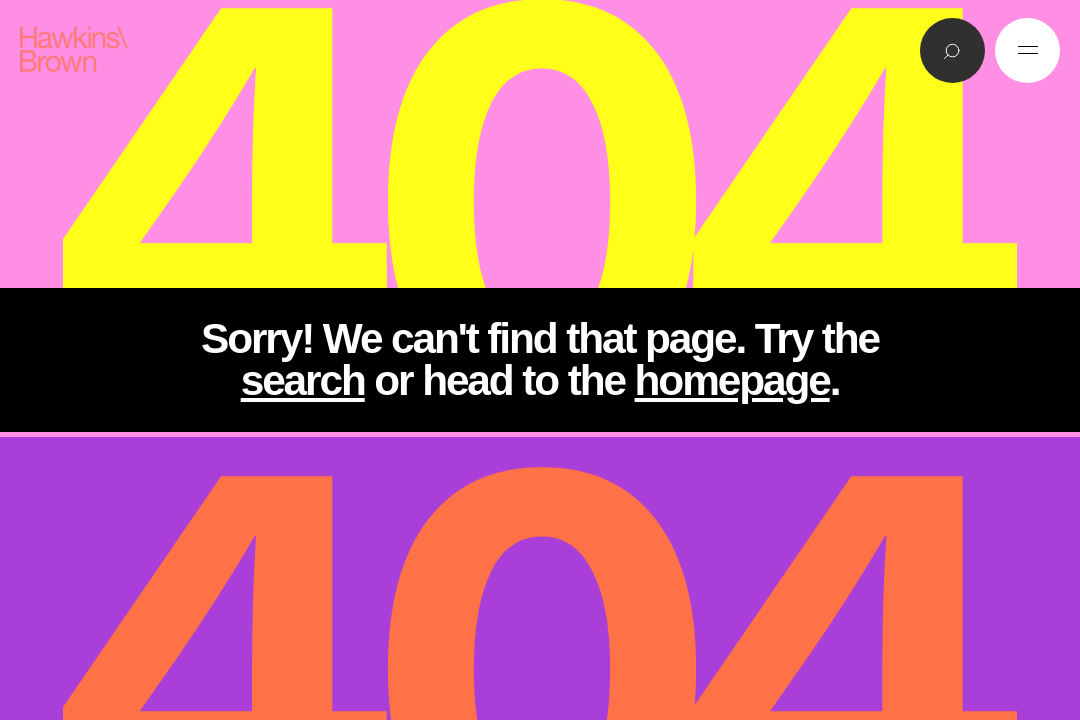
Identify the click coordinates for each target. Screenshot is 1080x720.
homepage (732, 380)
